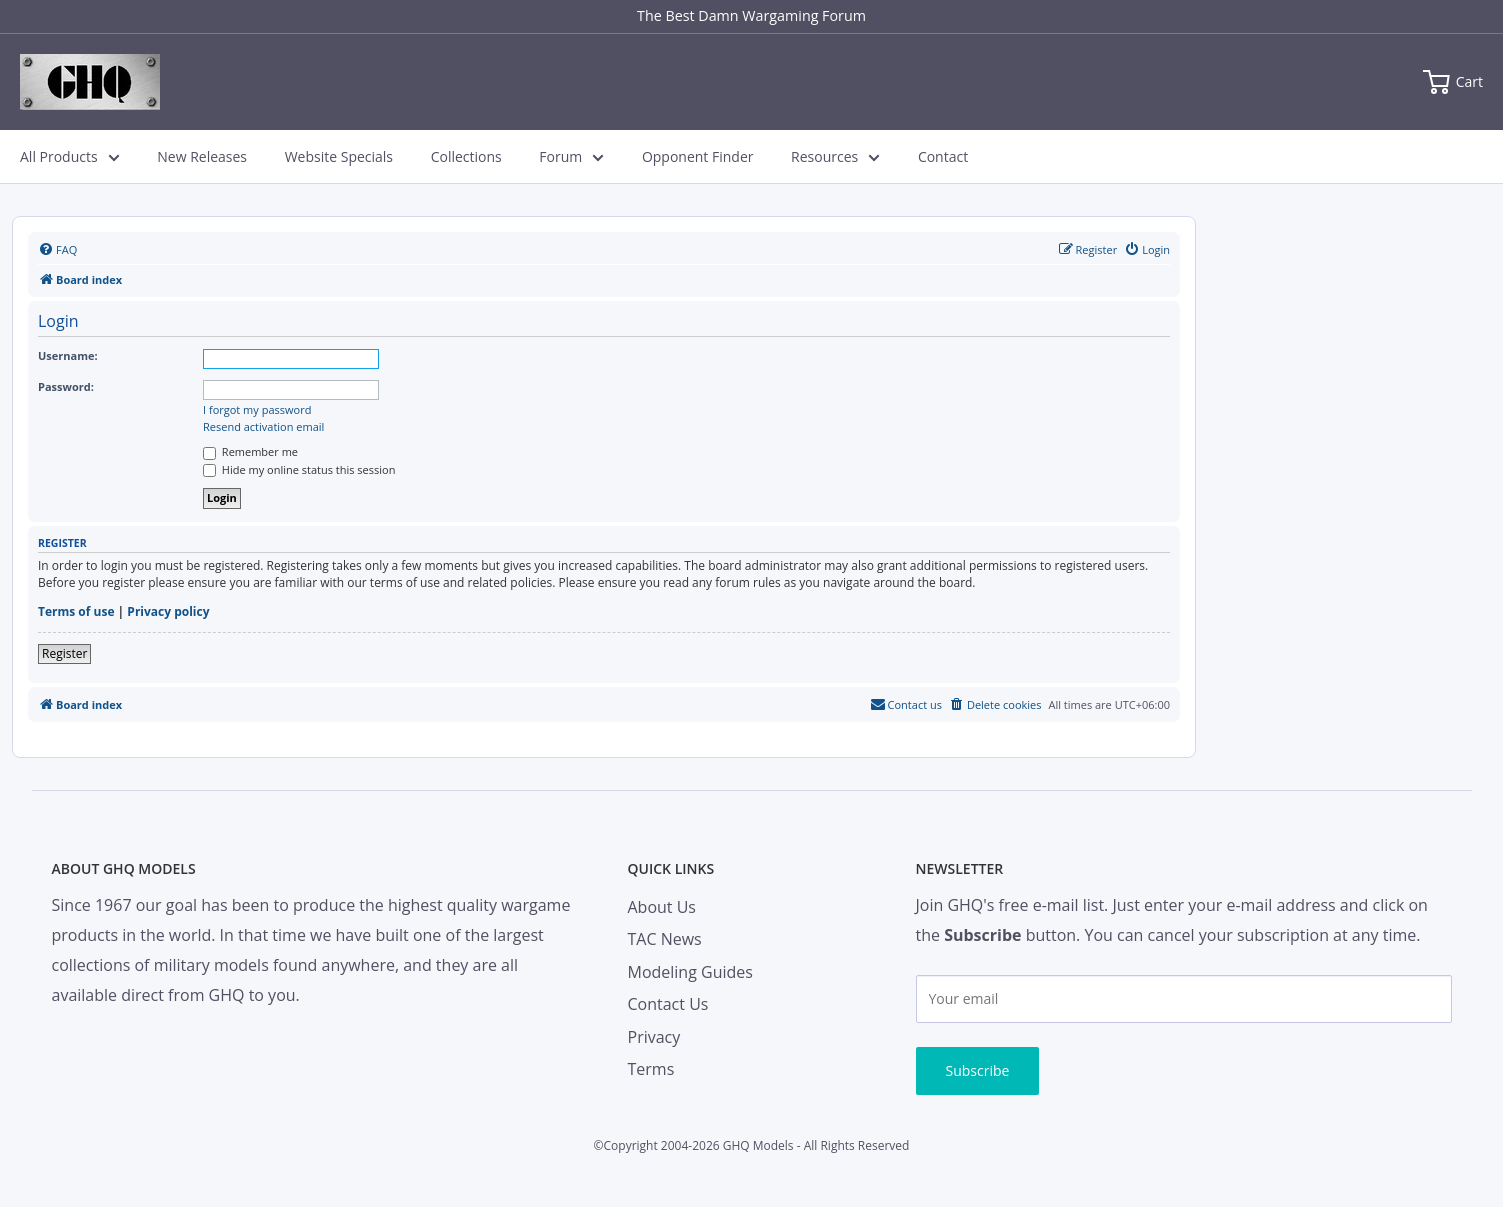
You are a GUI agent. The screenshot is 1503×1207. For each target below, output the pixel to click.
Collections (466, 156)
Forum (571, 156)
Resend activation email (263, 427)
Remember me (250, 451)
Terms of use (76, 612)
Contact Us (668, 1004)
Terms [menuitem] (651, 1069)
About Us (662, 907)
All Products (70, 156)
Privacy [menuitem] (654, 1037)
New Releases (202, 156)
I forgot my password (257, 410)
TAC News (665, 939)
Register (64, 653)
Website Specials (339, 156)
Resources (835, 156)
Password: (66, 386)
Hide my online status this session (299, 469)
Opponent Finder (698, 156)
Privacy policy (168, 612)
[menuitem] (57, 250)
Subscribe (978, 1070)
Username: (68, 355)
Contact (943, 156)
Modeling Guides (690, 972)
